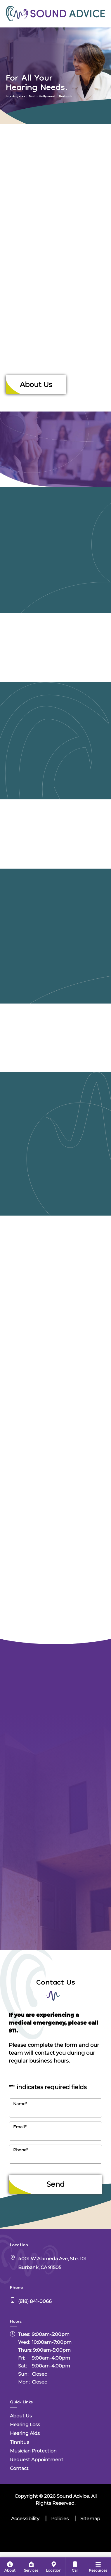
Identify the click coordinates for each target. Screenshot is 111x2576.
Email (19, 2126)
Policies (60, 2518)
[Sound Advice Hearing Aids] (55, 775)
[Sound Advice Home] (55, 13)
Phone (20, 2150)
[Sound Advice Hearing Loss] (55, 584)
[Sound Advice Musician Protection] (55, 1178)
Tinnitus (19, 2442)
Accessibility (25, 2518)
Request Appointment (36, 2459)
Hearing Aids (25, 2433)
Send (55, 2184)
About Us (36, 384)
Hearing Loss (25, 2424)
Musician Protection (33, 2451)
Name (20, 2103)
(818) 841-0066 (35, 2301)
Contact (19, 2468)
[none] (10, 2566)
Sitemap (90, 2518)
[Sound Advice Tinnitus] (55, 970)
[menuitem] (10, 2566)
